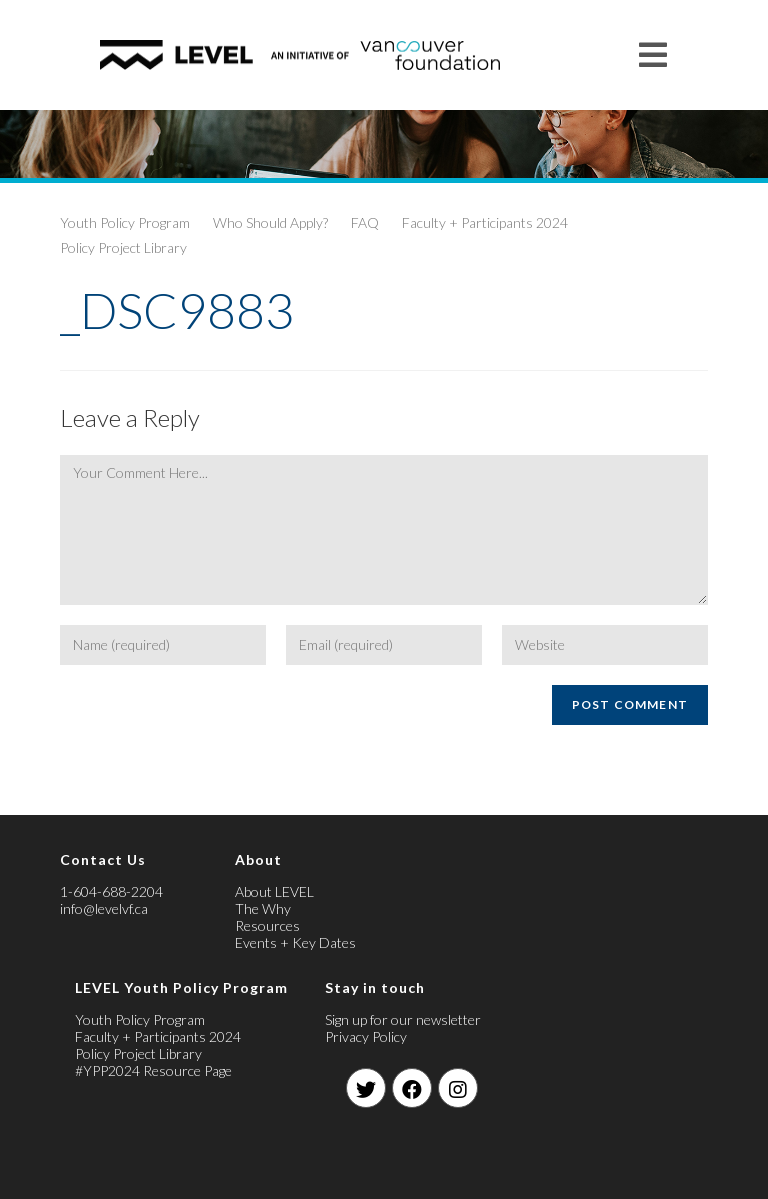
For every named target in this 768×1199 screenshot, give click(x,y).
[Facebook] (412, 1088)
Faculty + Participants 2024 (485, 222)
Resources (267, 925)
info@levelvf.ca (104, 908)
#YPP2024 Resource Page (153, 1070)
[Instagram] (458, 1088)
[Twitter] (366, 1088)
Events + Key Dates (295, 942)
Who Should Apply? (270, 222)
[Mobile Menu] (653, 54)
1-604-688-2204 (111, 891)
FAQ (365, 222)
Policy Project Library (123, 247)
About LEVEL (274, 891)
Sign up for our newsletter (403, 1019)
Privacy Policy (366, 1036)
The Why (263, 908)
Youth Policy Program (125, 222)
